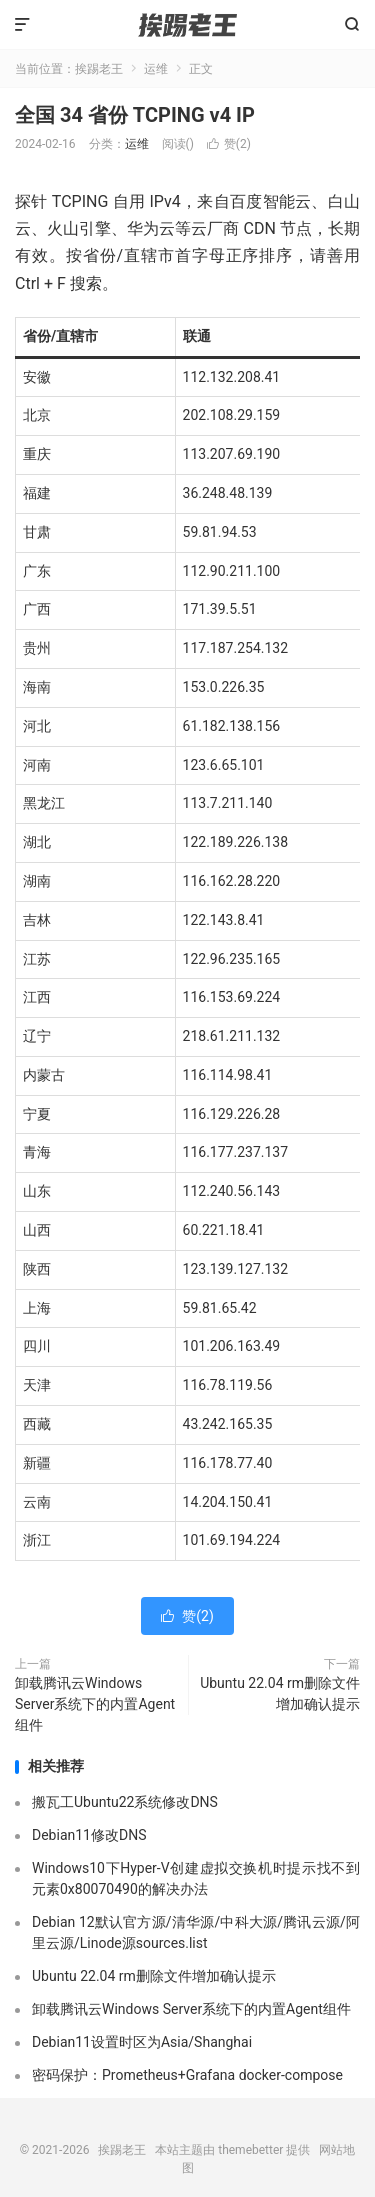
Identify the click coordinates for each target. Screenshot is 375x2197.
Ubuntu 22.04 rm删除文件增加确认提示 (280, 1693)
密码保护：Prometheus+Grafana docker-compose (187, 2075)
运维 (156, 69)
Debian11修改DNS (89, 1835)
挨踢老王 (187, 25)
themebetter (250, 2150)
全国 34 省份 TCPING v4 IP (135, 115)
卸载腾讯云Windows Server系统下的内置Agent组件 (95, 1704)
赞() (229, 144)
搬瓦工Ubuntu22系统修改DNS (125, 1802)
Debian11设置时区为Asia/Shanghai (142, 2042)
